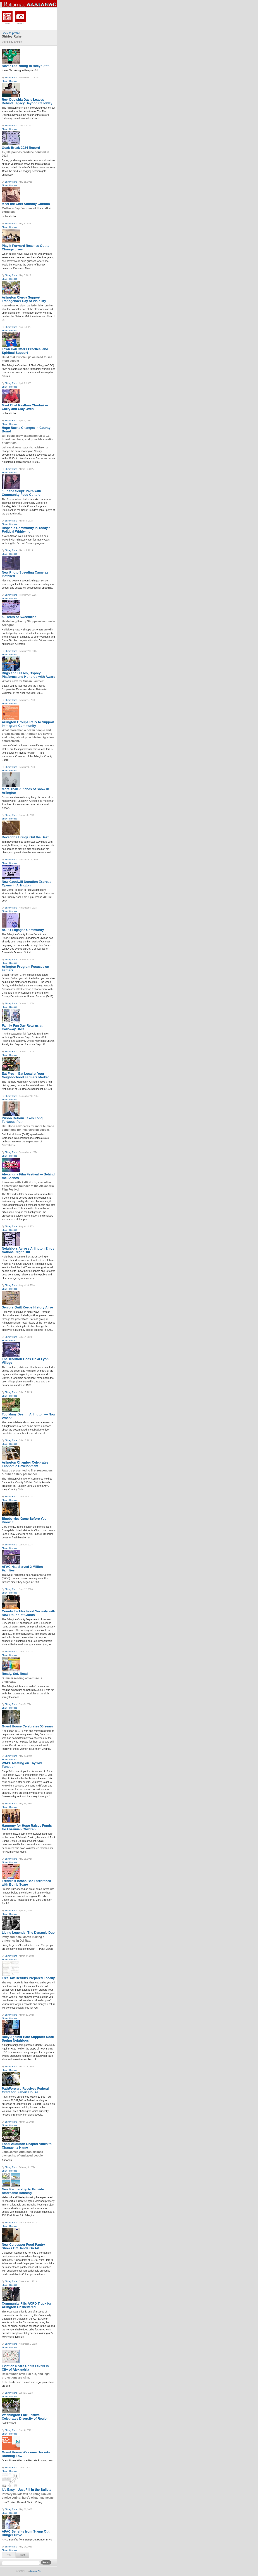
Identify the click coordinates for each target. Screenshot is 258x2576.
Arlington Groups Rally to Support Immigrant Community (28, 724)
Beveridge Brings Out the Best (25, 837)
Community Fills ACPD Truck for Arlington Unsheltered (26, 2305)
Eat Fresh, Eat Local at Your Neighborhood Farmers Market (25, 1075)
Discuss (13, 81)
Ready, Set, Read (15, 1674)
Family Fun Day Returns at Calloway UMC (22, 1027)
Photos (20, 23)
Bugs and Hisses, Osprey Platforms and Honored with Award (28, 675)
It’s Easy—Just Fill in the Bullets (26, 2489)
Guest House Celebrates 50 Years (27, 1726)
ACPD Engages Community (23, 930)
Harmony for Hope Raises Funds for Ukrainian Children (27, 1827)
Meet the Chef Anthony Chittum (26, 204)
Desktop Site (35, 2571)
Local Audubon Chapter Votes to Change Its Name (27, 2145)
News (7, 23)
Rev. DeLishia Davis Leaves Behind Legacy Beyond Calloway (27, 101)
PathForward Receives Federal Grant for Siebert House (25, 2090)
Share (5, 81)
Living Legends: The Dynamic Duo (28, 1932)
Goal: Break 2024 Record (21, 148)
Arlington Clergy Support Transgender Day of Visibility (24, 299)
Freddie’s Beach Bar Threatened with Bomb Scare (26, 1882)
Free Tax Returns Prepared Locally (28, 1978)
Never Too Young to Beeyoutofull (27, 66)
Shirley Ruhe (11, 77)
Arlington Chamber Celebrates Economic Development (25, 1464)
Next (22, 2555)
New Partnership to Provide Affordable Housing (23, 2191)
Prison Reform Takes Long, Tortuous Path (23, 1120)
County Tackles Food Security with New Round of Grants (28, 1613)
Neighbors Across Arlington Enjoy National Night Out (28, 1250)
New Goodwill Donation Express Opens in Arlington (26, 883)
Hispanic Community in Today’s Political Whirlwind (26, 529)
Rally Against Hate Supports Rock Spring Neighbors (28, 2038)
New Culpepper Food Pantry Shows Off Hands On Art (23, 2246)
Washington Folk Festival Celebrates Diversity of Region (25, 2416)
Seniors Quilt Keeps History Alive (27, 1307)
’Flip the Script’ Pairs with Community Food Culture (21, 493)
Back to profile (11, 33)
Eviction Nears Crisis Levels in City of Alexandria (25, 2367)
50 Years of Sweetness (19, 617)
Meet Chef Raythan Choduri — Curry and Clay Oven (25, 407)
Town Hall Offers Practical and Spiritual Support (25, 351)
